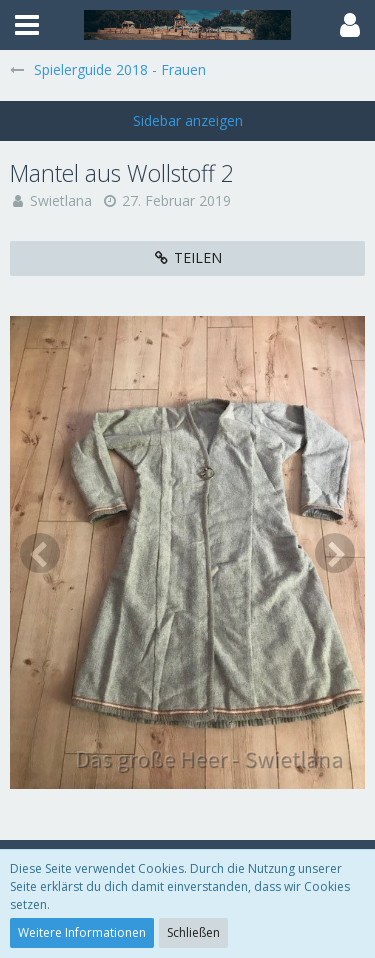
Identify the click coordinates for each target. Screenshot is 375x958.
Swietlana (61, 200)
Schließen (193, 932)
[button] (27, 25)
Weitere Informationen (82, 932)
